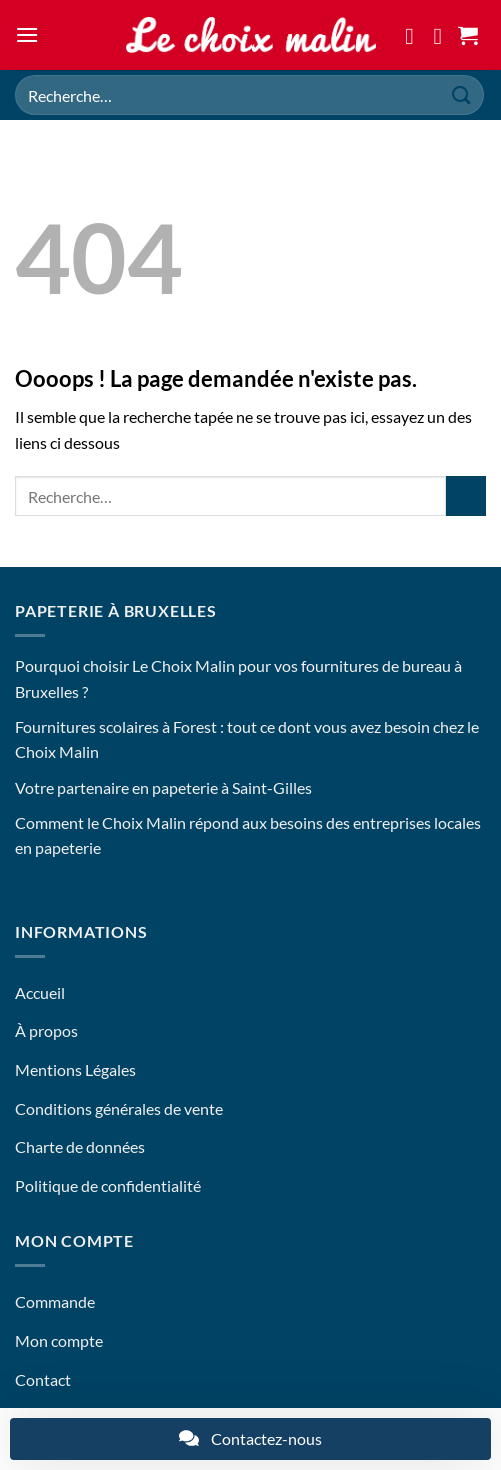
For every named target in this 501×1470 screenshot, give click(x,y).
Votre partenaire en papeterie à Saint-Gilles (163, 787)
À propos (46, 1030)
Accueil (40, 992)
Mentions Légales (75, 1069)
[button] (27, 34)
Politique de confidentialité (108, 1185)
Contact (43, 1379)
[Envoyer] (462, 94)
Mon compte (59, 1340)
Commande (55, 1301)
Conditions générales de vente (119, 1108)
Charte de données (80, 1146)
